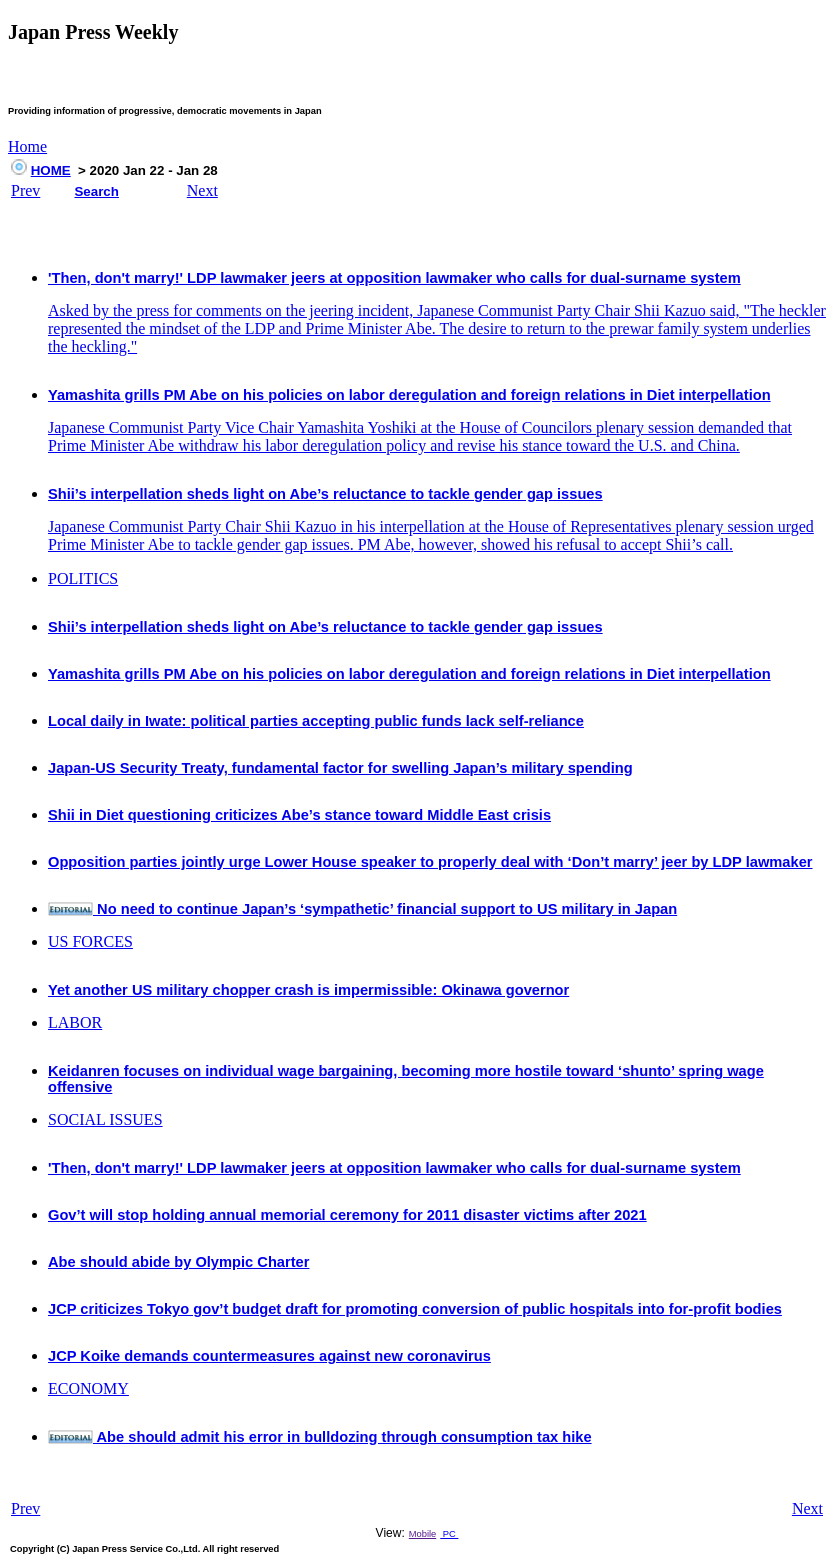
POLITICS (83, 578)
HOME (51, 170)
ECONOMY (88, 1388)
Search (96, 191)
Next (202, 190)
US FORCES (90, 941)
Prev (25, 190)
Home (27, 146)
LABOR (75, 1022)
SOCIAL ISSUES (105, 1119)
